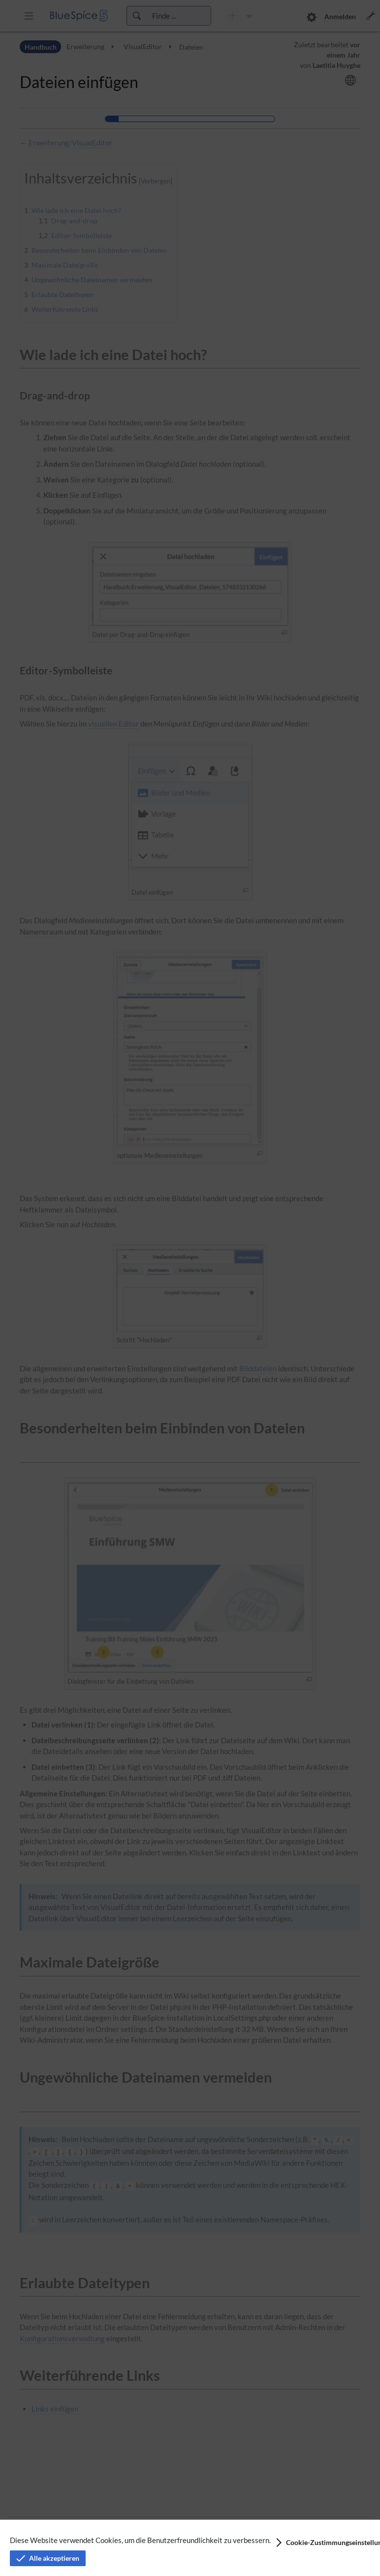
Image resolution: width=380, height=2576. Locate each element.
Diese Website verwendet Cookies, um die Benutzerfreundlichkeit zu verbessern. (140, 2540)
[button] (320, 2542)
